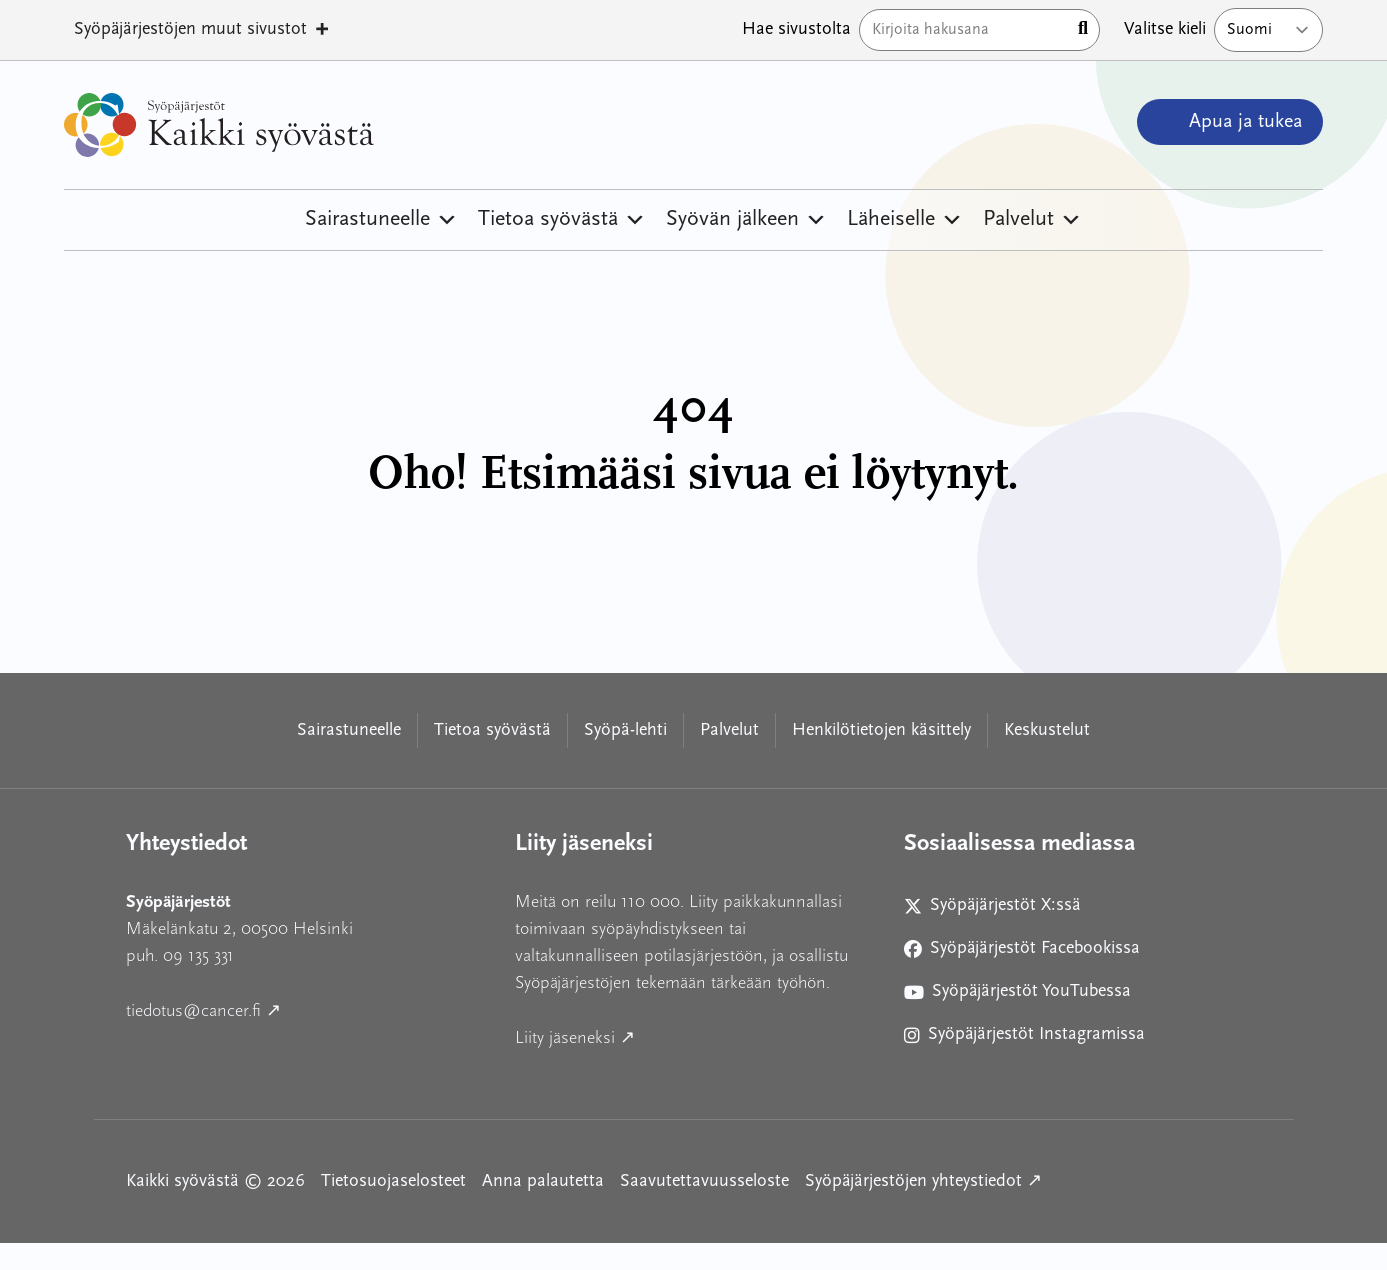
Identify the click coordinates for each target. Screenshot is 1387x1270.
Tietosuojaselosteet (393, 1181)
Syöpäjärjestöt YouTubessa (1017, 995)
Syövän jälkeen (746, 220)
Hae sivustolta (796, 29)
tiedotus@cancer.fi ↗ (294, 1008)
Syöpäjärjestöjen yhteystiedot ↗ (923, 1179)
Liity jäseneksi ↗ (665, 1035)
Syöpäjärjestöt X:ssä (1000, 909)
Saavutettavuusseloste (704, 1181)
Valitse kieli (1165, 29)
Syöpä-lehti (625, 730)
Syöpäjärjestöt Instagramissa (1024, 1038)
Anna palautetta (543, 1181)
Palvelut (1032, 220)
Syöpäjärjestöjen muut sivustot (202, 30)
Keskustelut (1047, 730)
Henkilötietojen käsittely (881, 730)
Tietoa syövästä (562, 220)
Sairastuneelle (381, 220)
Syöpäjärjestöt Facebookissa (1022, 952)
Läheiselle (905, 220)
